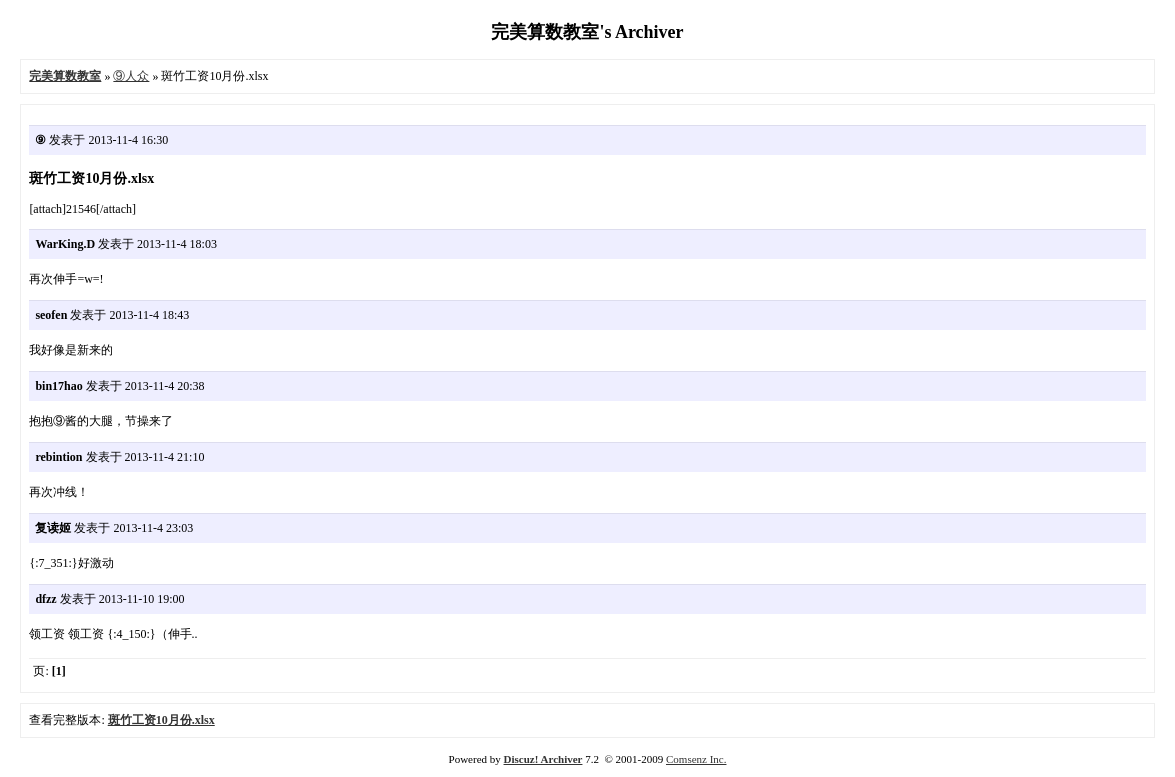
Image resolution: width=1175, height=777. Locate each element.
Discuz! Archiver (543, 759)
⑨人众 (131, 76)
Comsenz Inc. (696, 759)
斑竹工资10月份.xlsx (161, 720)
